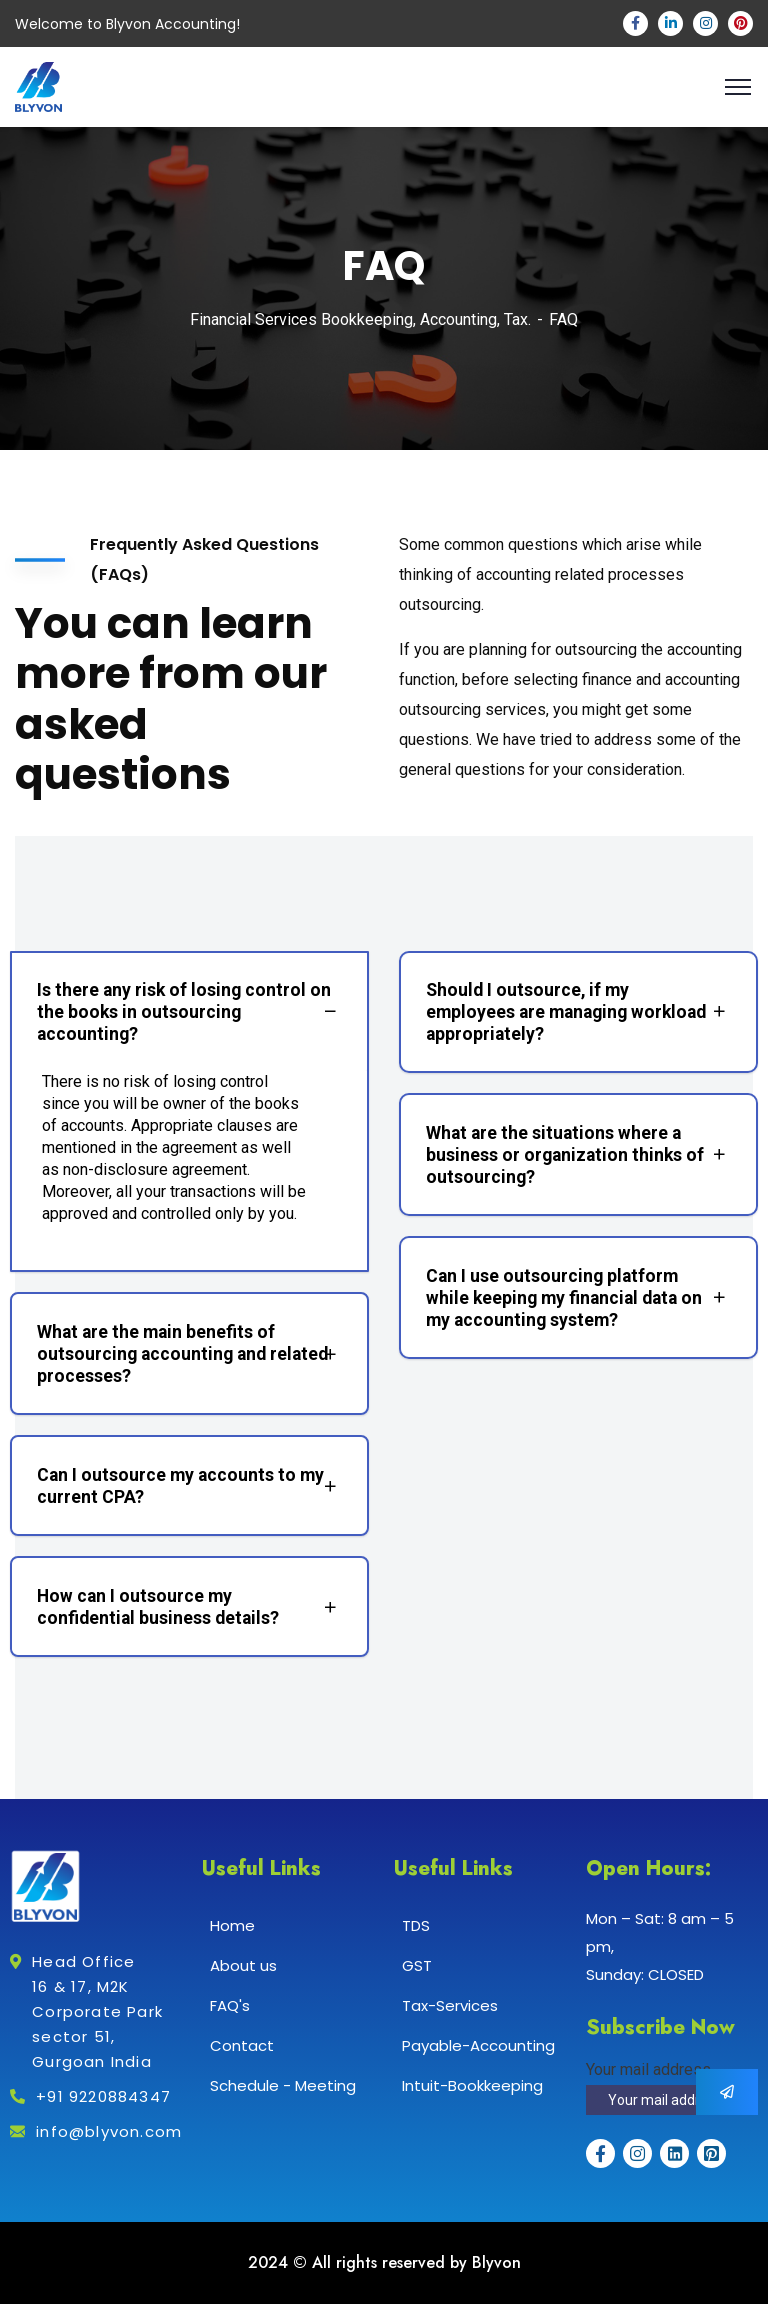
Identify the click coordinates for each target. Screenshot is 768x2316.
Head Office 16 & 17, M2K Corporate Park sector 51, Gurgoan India (97, 2023)
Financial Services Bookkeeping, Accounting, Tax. (360, 319)
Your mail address (648, 2081)
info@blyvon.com (109, 2143)
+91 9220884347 (103, 2108)
